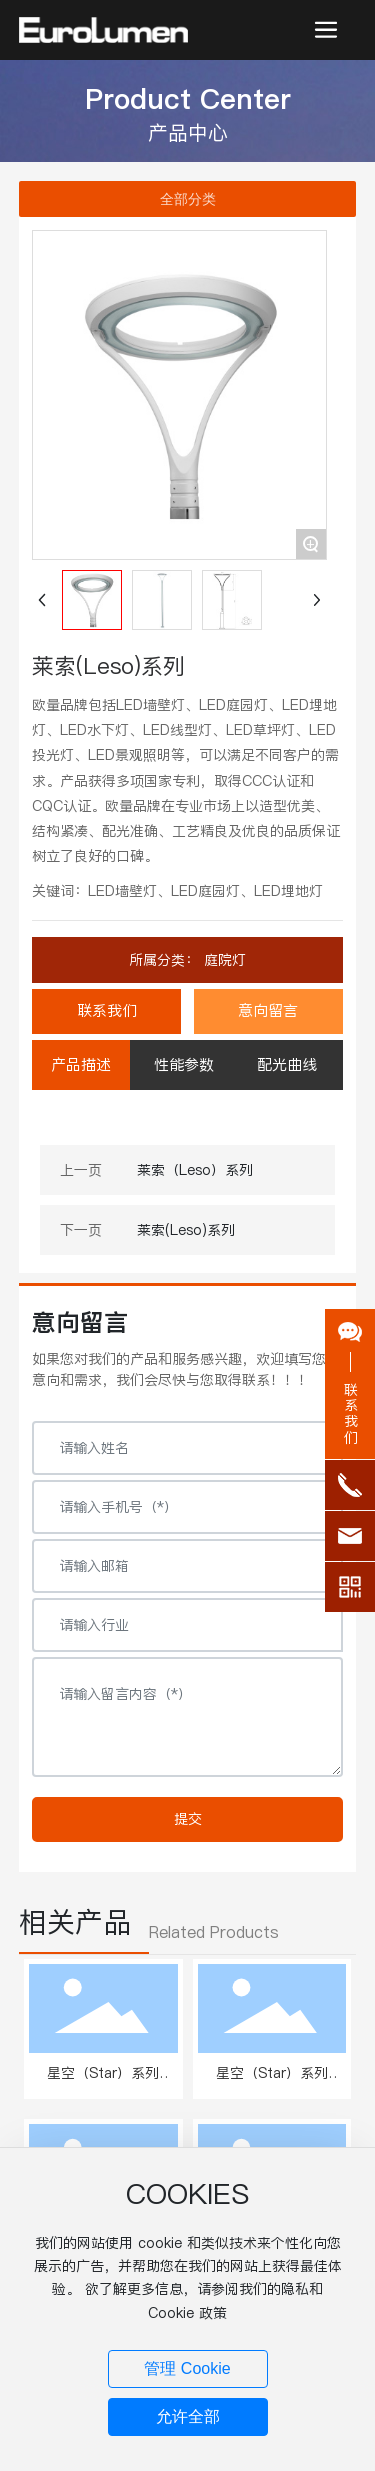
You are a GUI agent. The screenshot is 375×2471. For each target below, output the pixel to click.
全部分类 (188, 199)
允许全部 (188, 2416)
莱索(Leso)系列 (186, 1230)
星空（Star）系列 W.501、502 (103, 2083)
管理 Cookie (187, 2368)
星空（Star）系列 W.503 (272, 2083)
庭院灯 (222, 960)
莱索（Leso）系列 (195, 1170)
